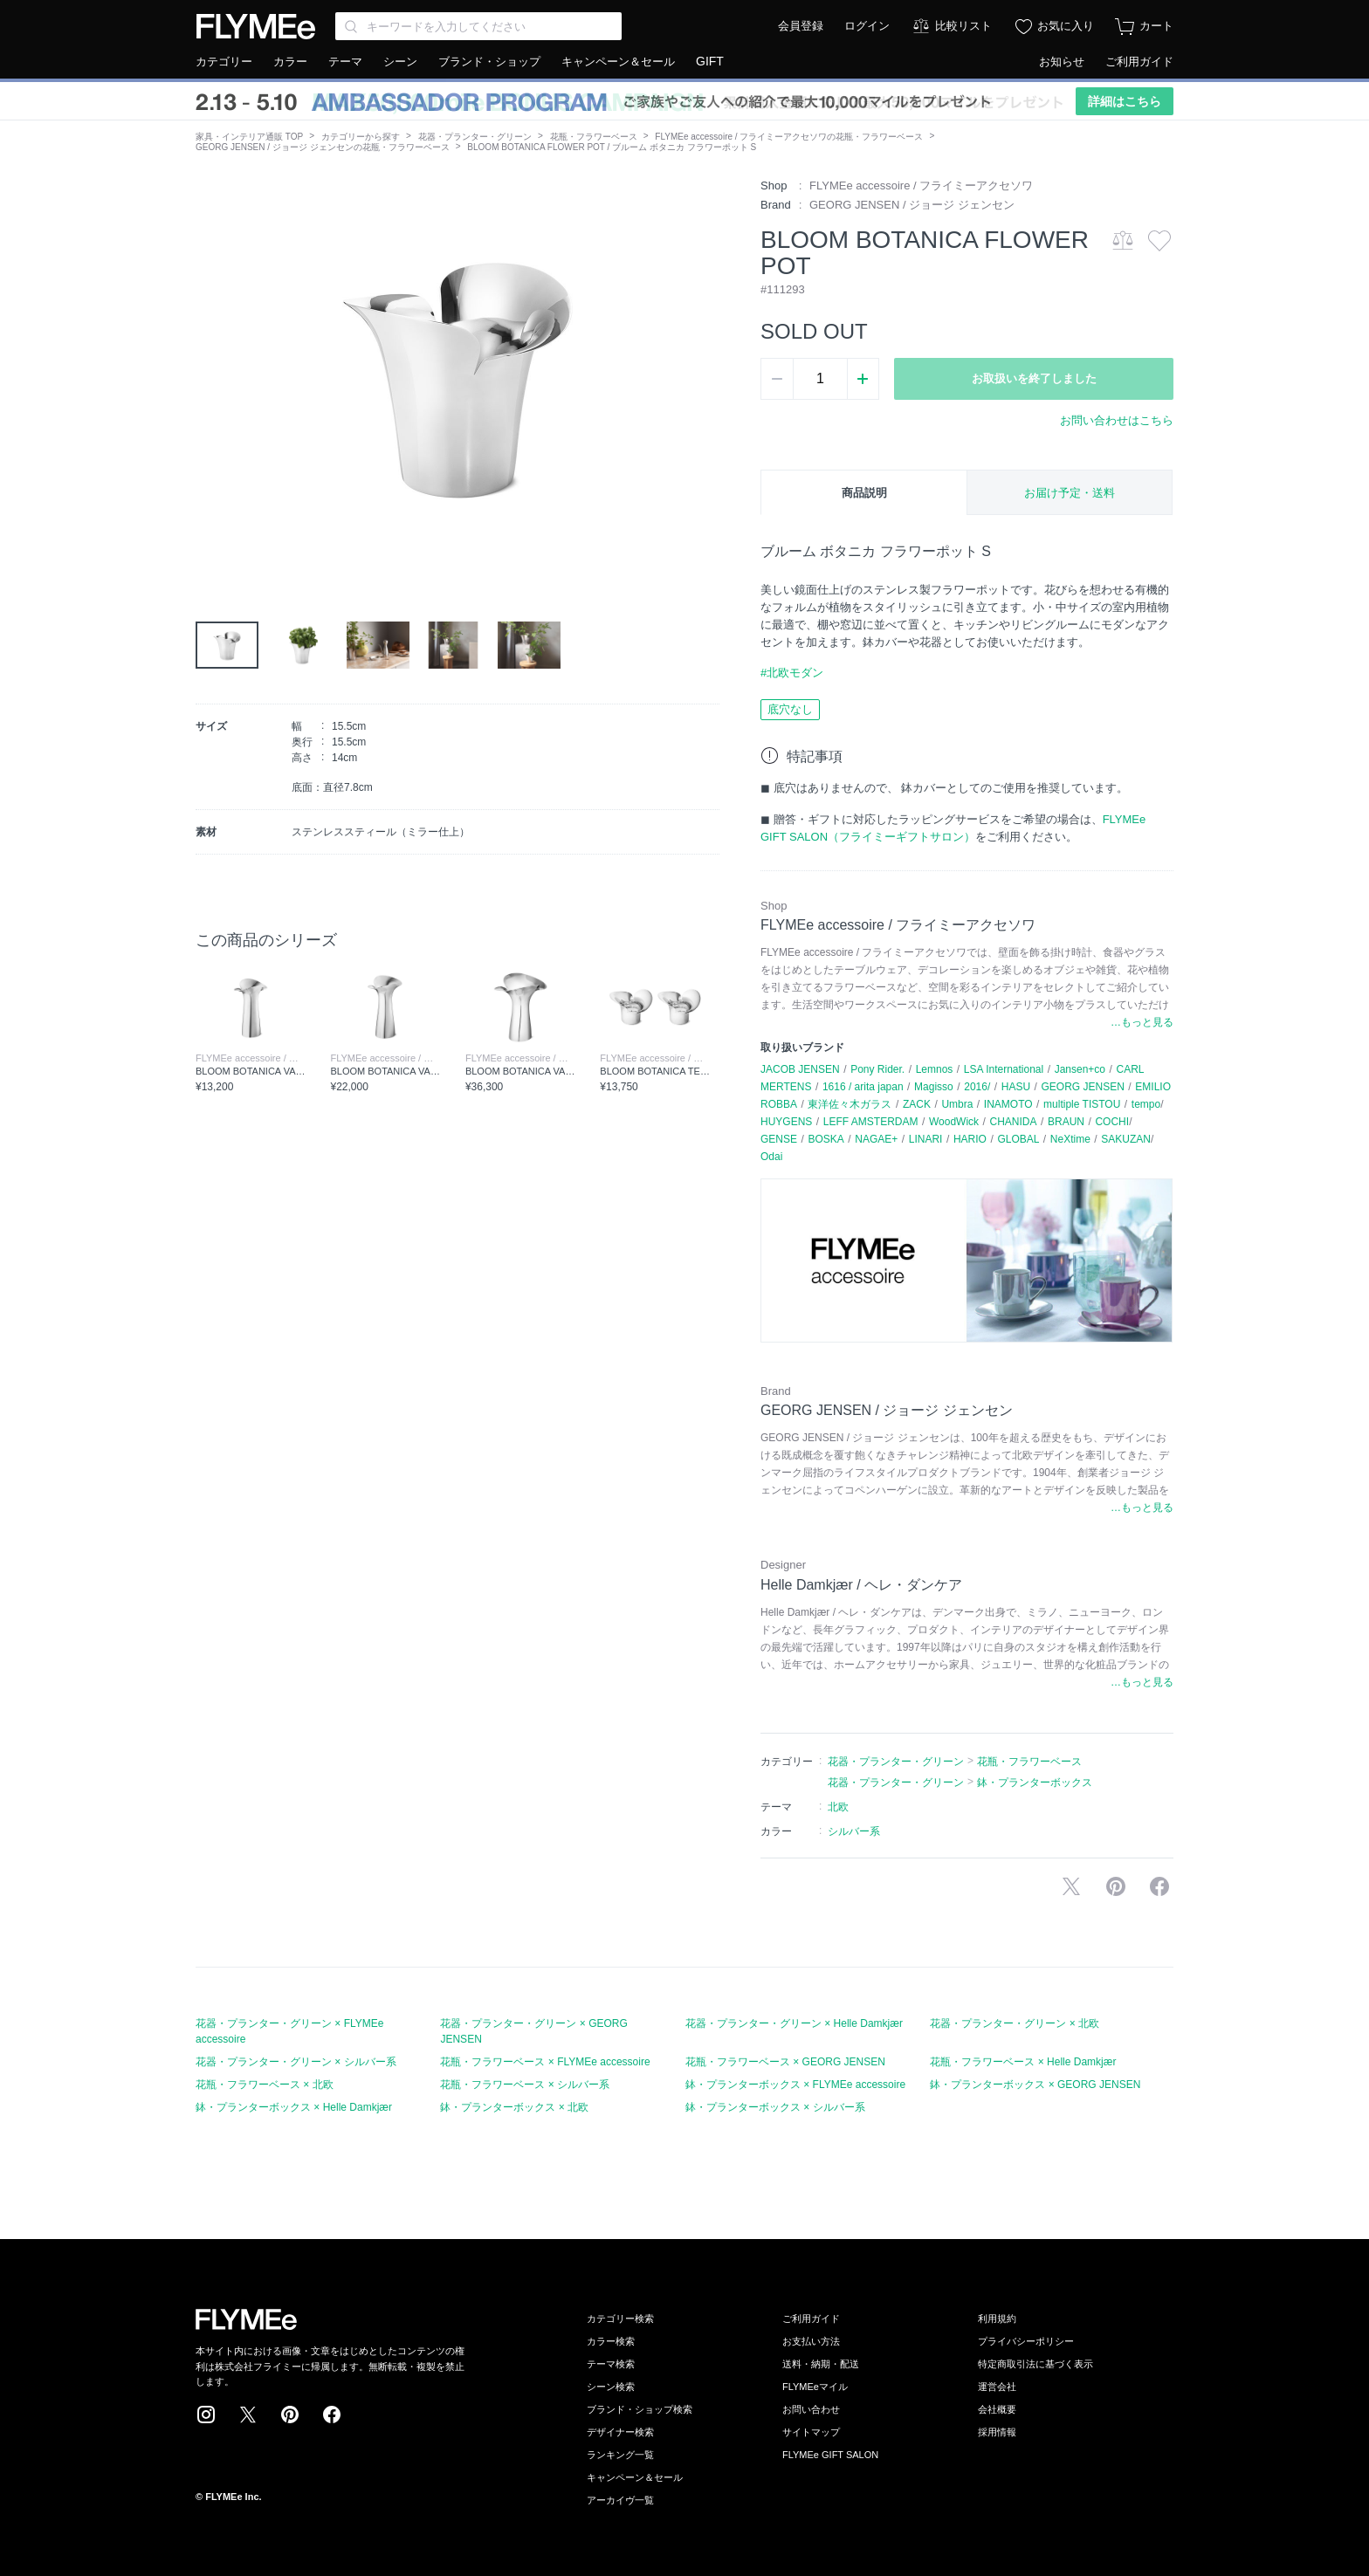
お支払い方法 (811, 2341)
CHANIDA (1013, 1122)
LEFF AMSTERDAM (870, 1122)
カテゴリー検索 (620, 2318)
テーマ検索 (611, 2364)
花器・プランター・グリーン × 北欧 (1014, 2023)
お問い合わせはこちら (1116, 420)
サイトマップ (811, 2432)
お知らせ (1061, 61)
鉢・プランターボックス (1034, 1782)
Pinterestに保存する (1116, 1886)
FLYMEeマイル (815, 2386)
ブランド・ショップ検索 (639, 2409)
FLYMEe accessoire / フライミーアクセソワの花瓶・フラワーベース (789, 136)
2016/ (977, 1087)
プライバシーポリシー (1026, 2341)
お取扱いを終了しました (1034, 378)
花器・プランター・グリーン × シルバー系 (296, 2062)
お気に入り (1065, 25)
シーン (400, 61)
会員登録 (800, 25)
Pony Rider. (877, 1069)
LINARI (926, 1139)
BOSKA (825, 1139)
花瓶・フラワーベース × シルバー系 (524, 2084)
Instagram (206, 2414)
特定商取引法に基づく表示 (1035, 2364)
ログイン (867, 25)
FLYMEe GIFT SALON (830, 2454)
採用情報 (997, 2432)
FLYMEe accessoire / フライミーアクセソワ (921, 185)
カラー (290, 61)
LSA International (1003, 1069)
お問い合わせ (811, 2409)
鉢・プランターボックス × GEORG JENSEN (1035, 2084)
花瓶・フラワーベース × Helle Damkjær (1023, 2062)
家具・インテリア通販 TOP (249, 136)
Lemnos (934, 1069)
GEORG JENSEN (1083, 1087)
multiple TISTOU (1081, 1104)
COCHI (1112, 1122)
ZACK (917, 1104)
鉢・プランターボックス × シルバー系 (775, 2107)
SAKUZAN (1126, 1139)
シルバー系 (854, 1831)
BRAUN (1066, 1122)
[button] (210, 374)
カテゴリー (224, 61)
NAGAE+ (876, 1139)
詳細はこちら (1124, 101)
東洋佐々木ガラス (849, 1104)
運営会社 (997, 2386)
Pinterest (289, 2414)
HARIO (970, 1139)
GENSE (778, 1139)
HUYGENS (786, 1122)
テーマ (345, 61)
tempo (1146, 1104)
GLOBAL (1018, 1139)
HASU (1015, 1087)
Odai (771, 1157)
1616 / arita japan (863, 1087)
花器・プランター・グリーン (475, 136)
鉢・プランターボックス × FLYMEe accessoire (795, 2084)
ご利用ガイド (1139, 61)
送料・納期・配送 (820, 2364)
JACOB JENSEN (800, 1069)
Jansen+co (1080, 1069)
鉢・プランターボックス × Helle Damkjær (294, 2107)
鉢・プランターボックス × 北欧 (514, 2107)
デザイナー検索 (620, 2432)
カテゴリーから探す (360, 136)
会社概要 (997, 2409)
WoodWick (954, 1122)
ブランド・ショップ (489, 61)
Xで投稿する (1071, 1886)
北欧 (838, 1807)
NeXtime (1070, 1139)
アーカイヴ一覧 (620, 2500)
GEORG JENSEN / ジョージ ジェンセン (912, 204)
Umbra (957, 1104)
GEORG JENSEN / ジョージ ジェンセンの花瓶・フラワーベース (323, 147)
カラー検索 (611, 2341)
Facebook (331, 2414)
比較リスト (963, 25)
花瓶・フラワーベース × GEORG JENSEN (785, 2062)
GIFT (710, 61)
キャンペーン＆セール (618, 61)
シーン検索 (611, 2386)
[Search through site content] (478, 26)
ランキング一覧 (620, 2454)
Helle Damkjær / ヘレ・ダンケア (861, 1584)
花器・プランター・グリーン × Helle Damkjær (794, 2023)
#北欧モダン (791, 672)
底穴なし (790, 709)
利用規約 (997, 2318)
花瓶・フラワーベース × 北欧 (265, 2084)
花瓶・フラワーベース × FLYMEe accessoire (545, 2062)
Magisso (933, 1087)
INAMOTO (1008, 1104)
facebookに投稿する (1159, 1886)
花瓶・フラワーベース (593, 136)
